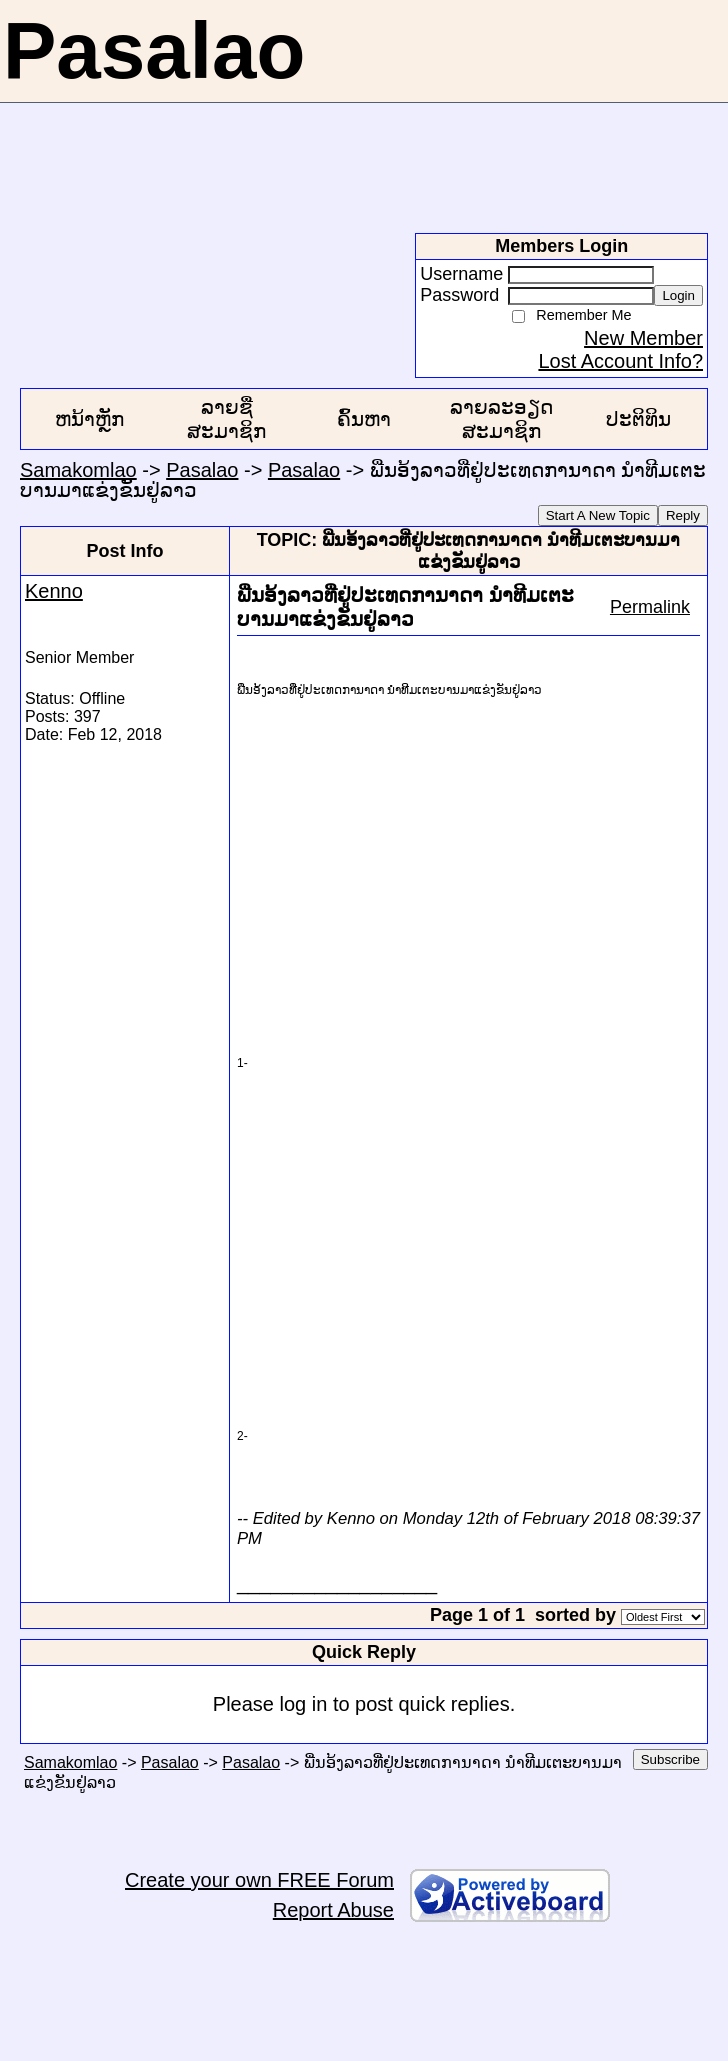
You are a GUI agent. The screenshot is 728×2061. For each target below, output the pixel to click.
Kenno (54, 591)
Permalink (650, 607)
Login (678, 295)
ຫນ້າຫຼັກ (89, 419)
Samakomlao (78, 470)
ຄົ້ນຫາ (364, 419)
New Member (643, 338)
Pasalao (202, 470)
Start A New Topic (598, 515)
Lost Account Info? (620, 361)
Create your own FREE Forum (259, 1880)
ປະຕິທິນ (638, 419)
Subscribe (670, 1759)
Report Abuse (333, 1910)
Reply (683, 515)
